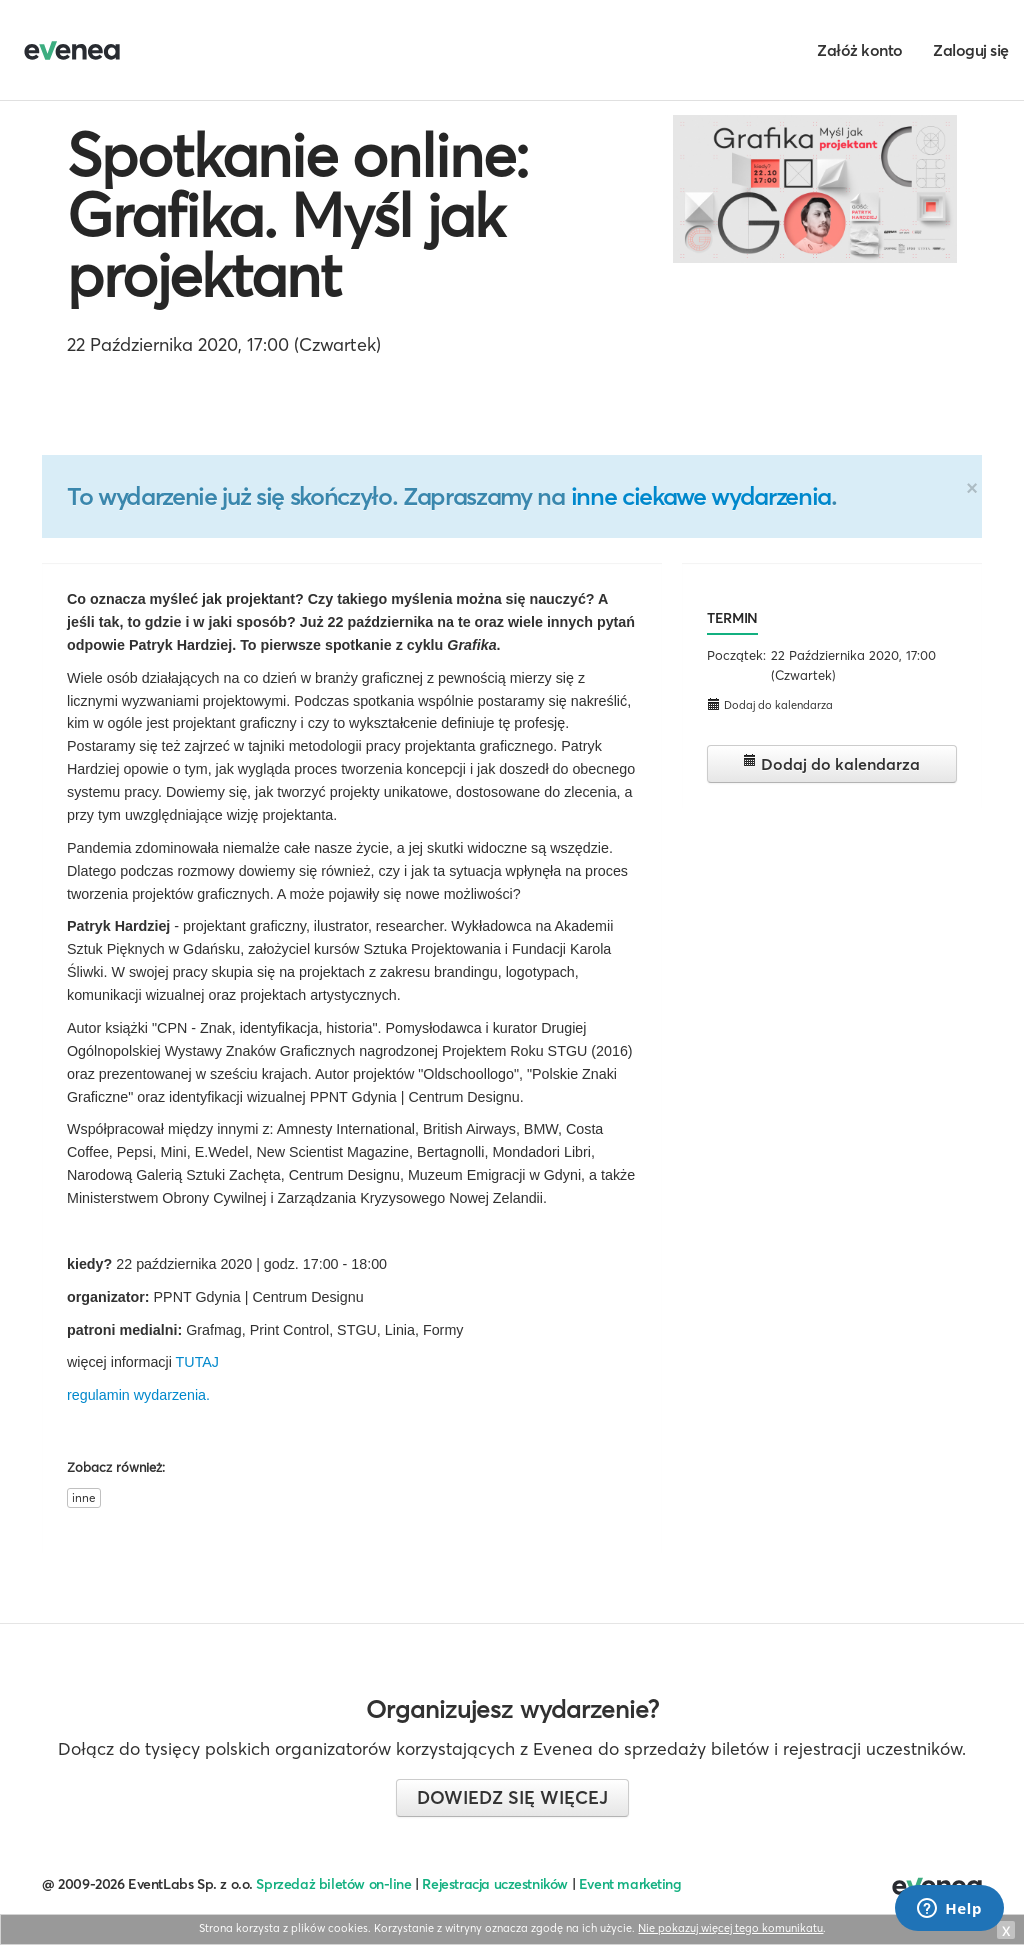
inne (84, 1497)
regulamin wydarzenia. (138, 1395)
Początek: (736, 655)
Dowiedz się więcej (512, 1797)
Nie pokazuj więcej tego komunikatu (730, 1928)
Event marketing (630, 1884)
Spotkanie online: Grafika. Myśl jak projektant (297, 215)
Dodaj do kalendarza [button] (770, 704)
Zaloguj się (971, 50)
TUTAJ (197, 1362)
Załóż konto (860, 50)
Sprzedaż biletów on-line (333, 1884)
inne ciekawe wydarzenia (701, 496)
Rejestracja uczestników (495, 1884)
